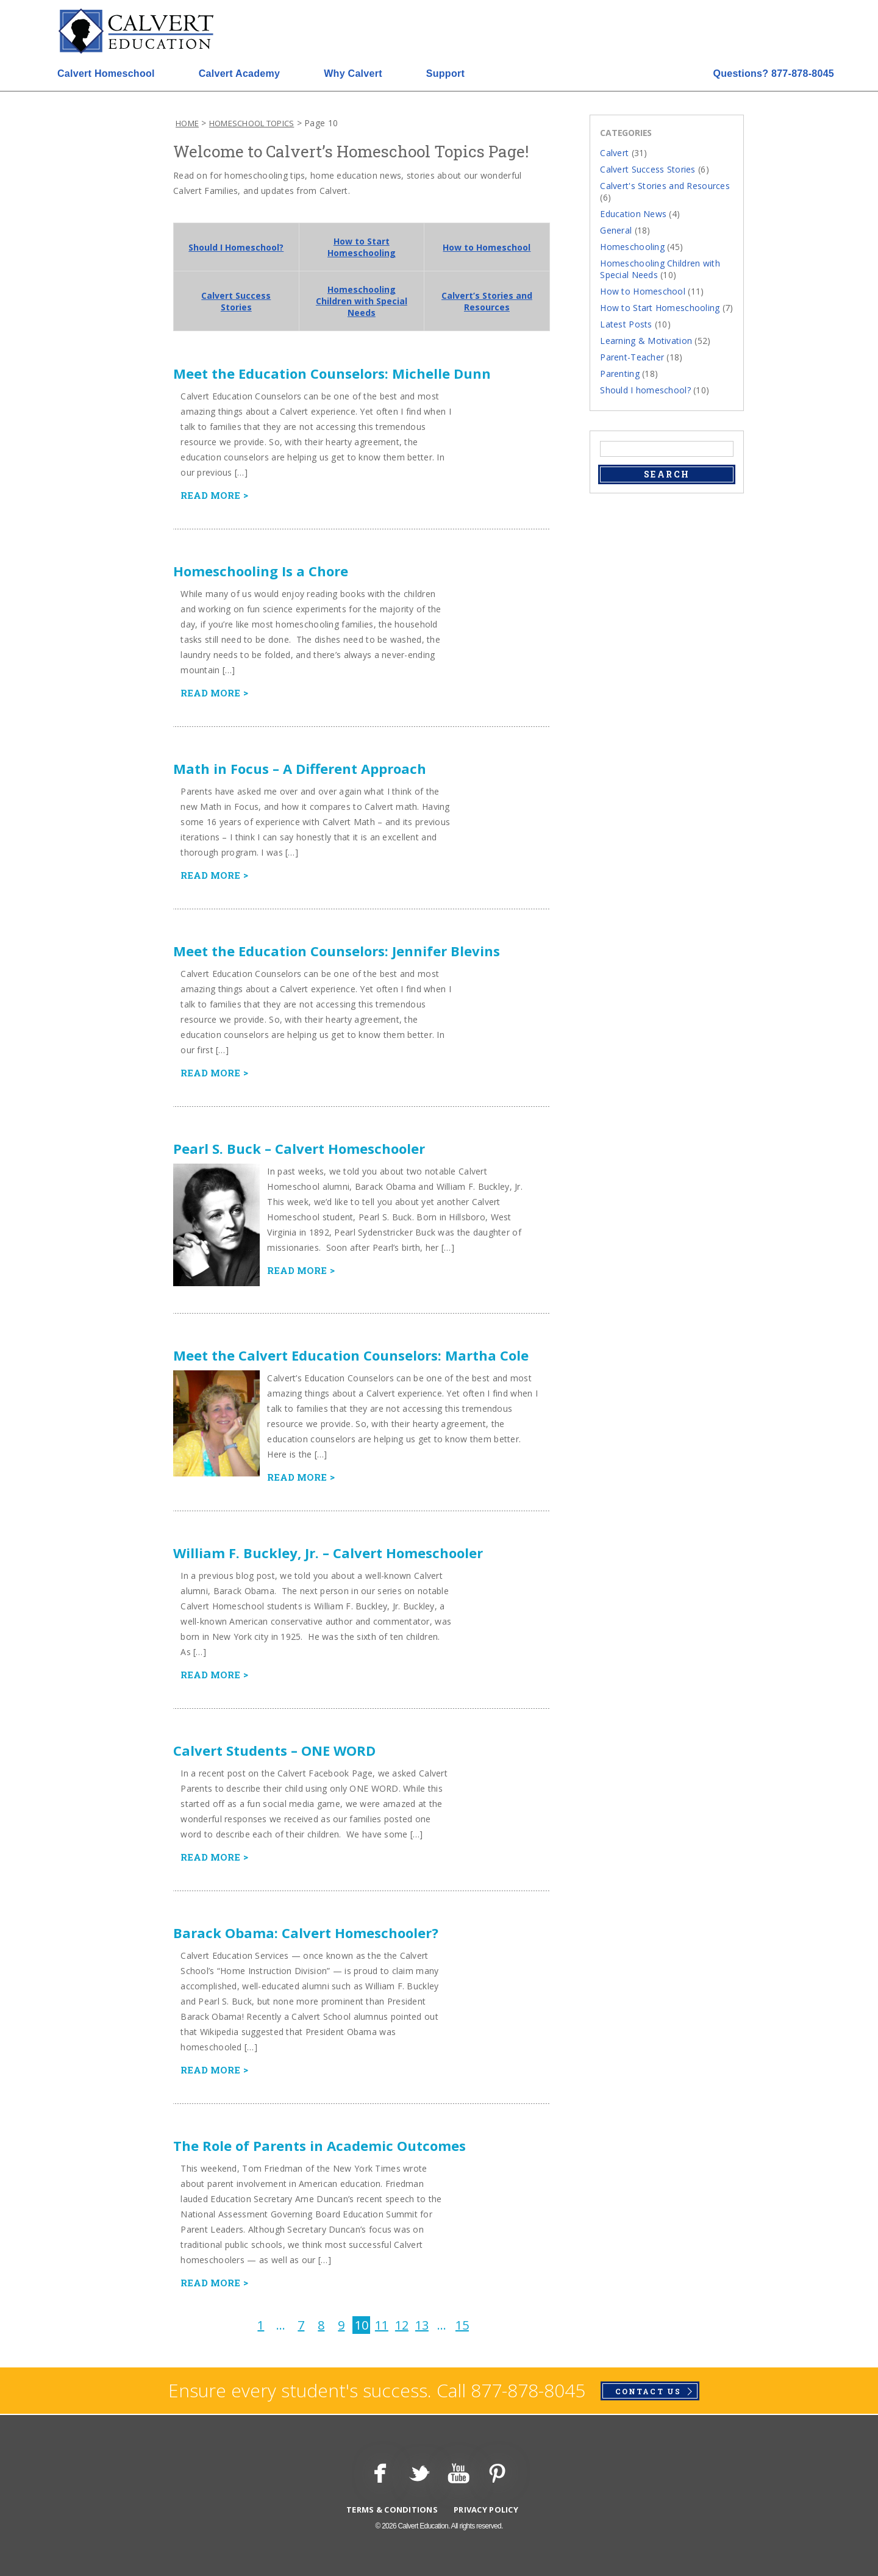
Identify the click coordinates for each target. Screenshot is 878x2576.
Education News (633, 214)
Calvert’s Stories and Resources (486, 301)
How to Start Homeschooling (361, 247)
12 (402, 2325)
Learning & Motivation (646, 340)
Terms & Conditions (392, 2510)
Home (187, 123)
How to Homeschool (486, 247)
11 (381, 2325)
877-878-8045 (773, 73)
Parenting (620, 373)
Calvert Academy (239, 73)
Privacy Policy (486, 2510)
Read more (210, 495)
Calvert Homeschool (106, 73)
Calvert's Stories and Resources (665, 185)
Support (445, 73)
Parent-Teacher (632, 357)
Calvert (614, 153)
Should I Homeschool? (236, 247)
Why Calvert (353, 73)
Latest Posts (626, 324)
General (616, 230)
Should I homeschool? (645, 390)
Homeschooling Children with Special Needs (361, 301)
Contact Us (648, 2391)
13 (422, 2325)
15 (462, 2325)
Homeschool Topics (251, 123)
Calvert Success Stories (236, 301)
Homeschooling (632, 246)
